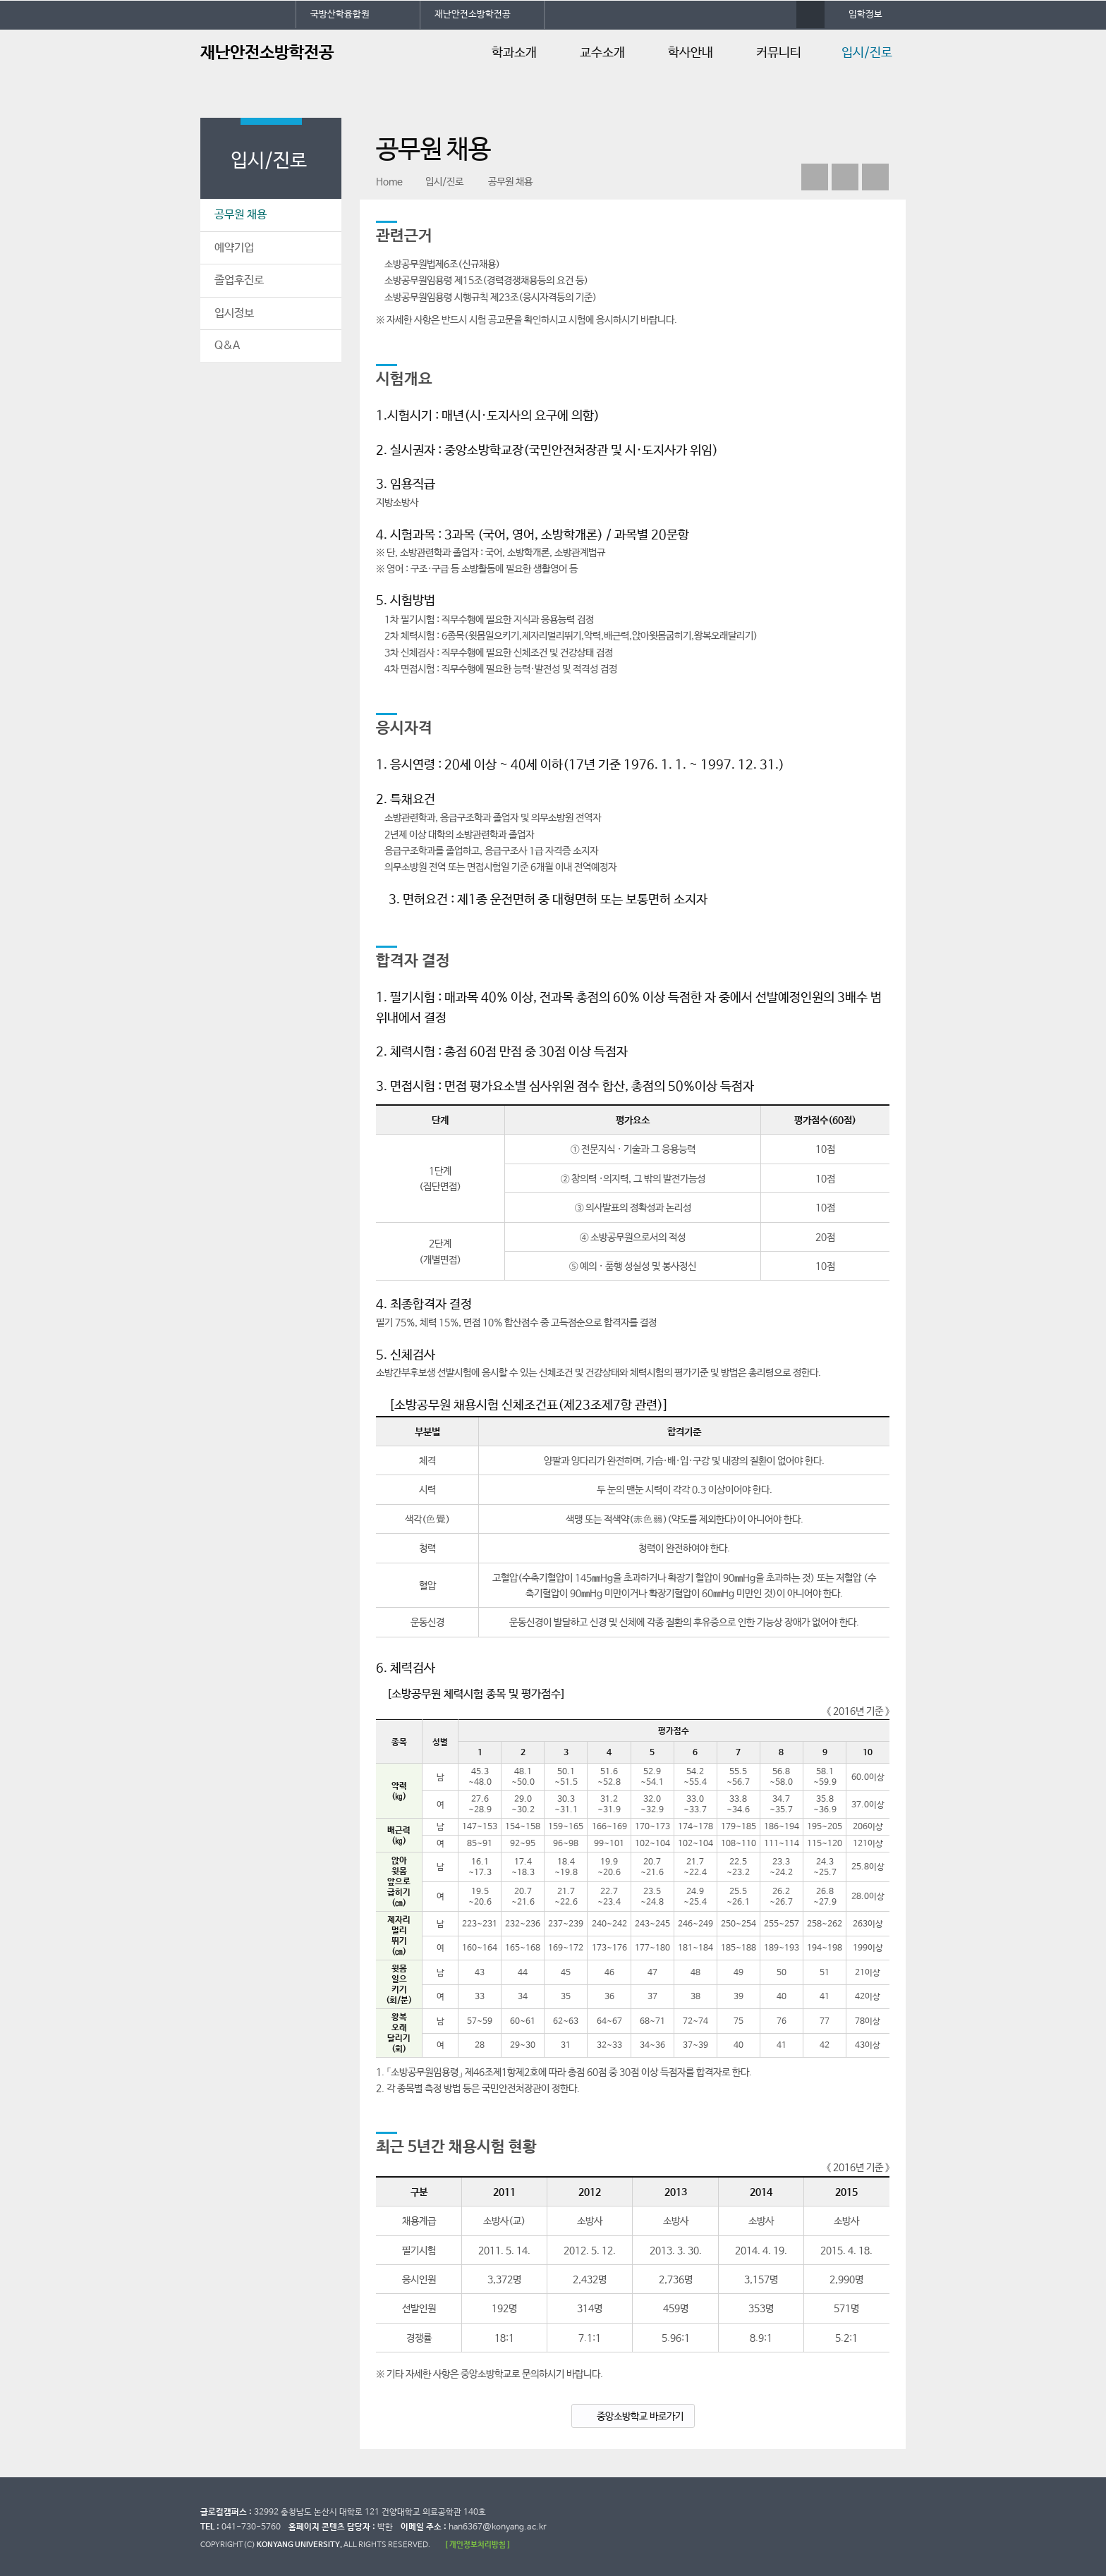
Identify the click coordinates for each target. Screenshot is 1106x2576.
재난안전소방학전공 (473, 14)
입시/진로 (866, 53)
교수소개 (602, 53)
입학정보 (865, 14)
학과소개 (514, 53)
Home (389, 182)
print (875, 177)
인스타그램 (845, 177)
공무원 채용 (240, 214)
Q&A (227, 346)
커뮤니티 (778, 53)
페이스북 (814, 177)
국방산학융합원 (340, 14)
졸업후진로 (239, 280)
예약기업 (234, 248)
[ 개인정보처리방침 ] (477, 2544)
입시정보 (234, 313)
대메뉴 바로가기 (0, 0)
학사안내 (690, 53)
